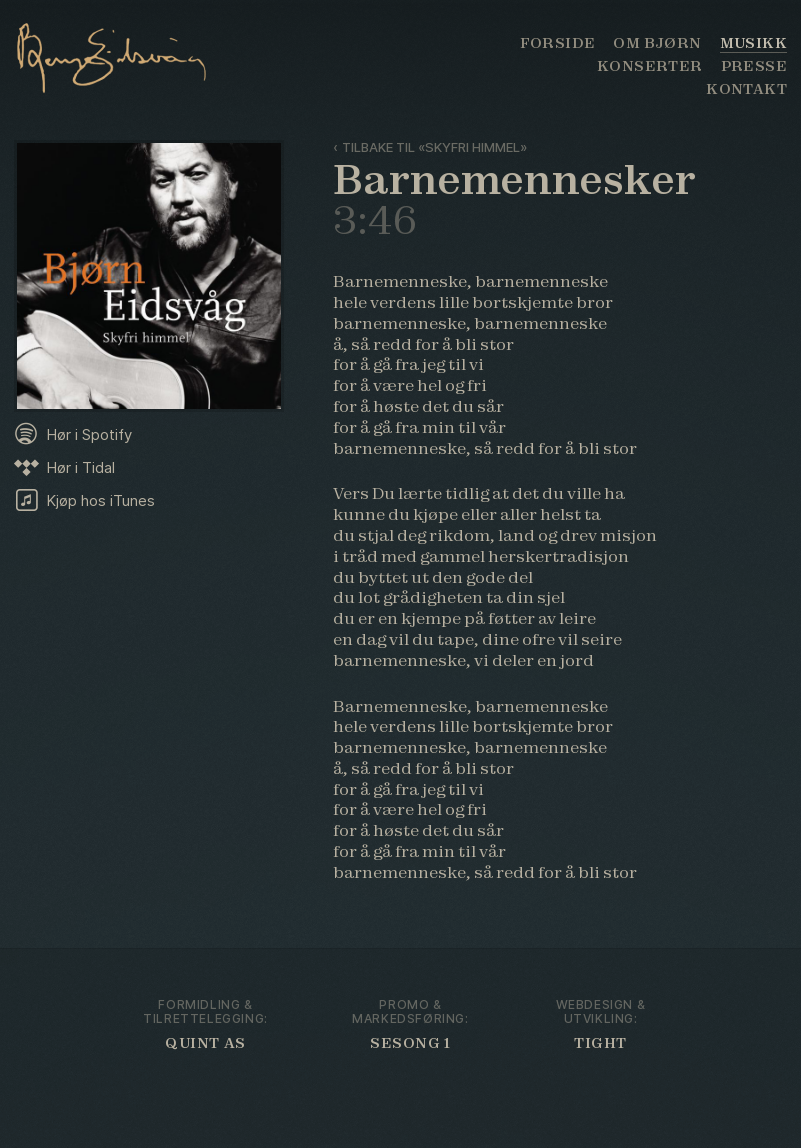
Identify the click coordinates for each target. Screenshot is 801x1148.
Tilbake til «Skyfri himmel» (434, 147)
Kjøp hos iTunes (100, 500)
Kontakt (746, 89)
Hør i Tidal (80, 467)
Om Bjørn (657, 43)
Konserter (650, 66)
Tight (600, 1043)
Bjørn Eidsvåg (128, 55)
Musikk (753, 43)
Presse (754, 66)
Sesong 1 (410, 1043)
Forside (558, 43)
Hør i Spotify (89, 434)
